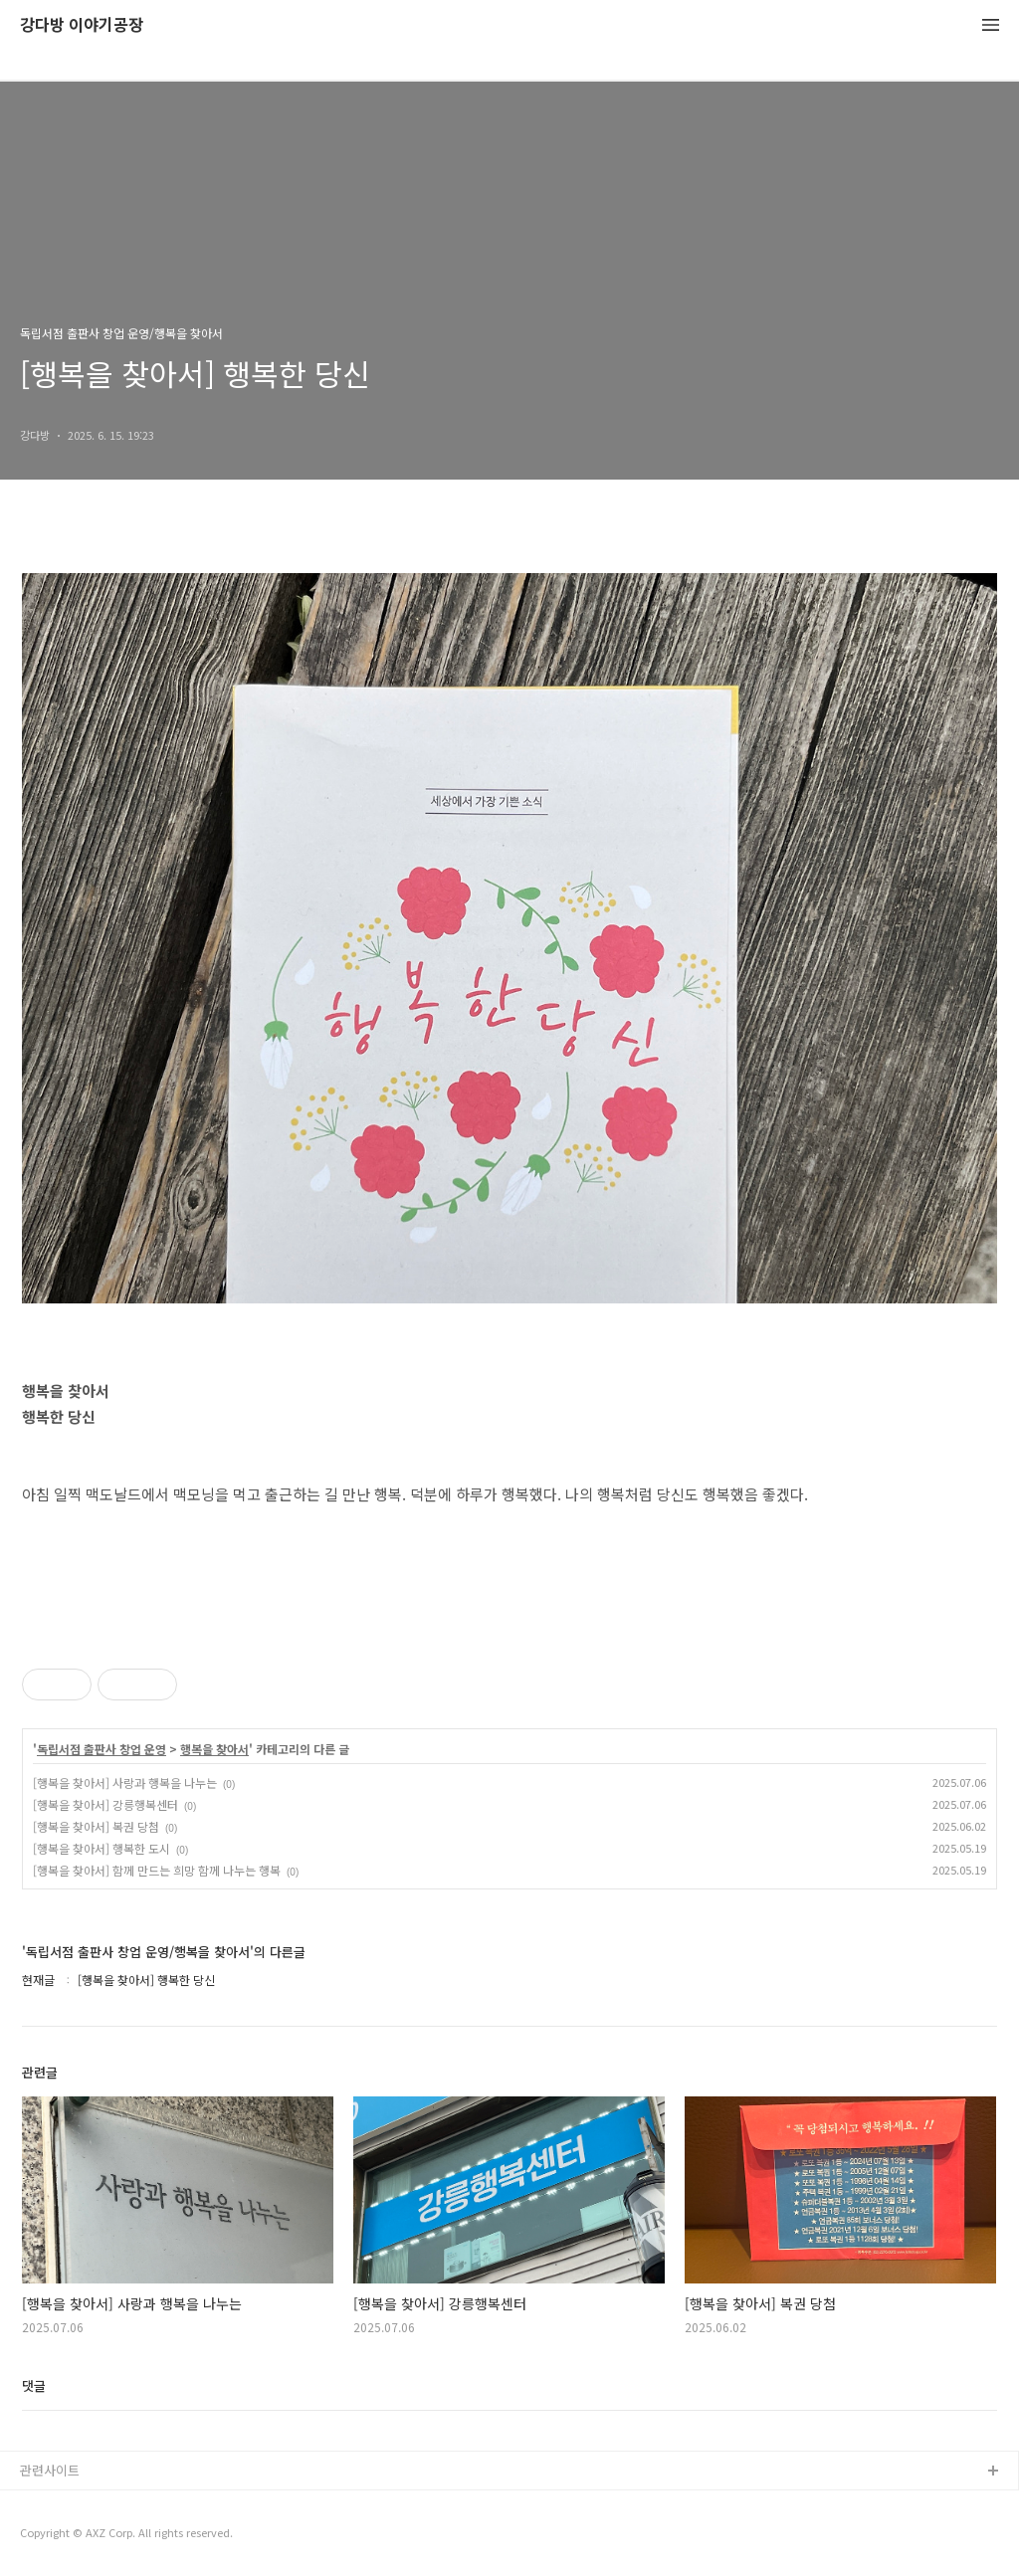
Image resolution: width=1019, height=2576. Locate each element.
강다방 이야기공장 (81, 25)
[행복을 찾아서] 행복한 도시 (101, 1848)
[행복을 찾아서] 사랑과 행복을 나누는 (125, 1782)
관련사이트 (50, 2470)
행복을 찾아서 (214, 1749)
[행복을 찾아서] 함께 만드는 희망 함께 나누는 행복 (157, 1870)
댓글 (34, 2385)
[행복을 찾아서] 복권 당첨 (96, 1826)
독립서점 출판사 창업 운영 (101, 1749)
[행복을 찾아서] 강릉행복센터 (105, 1804)
